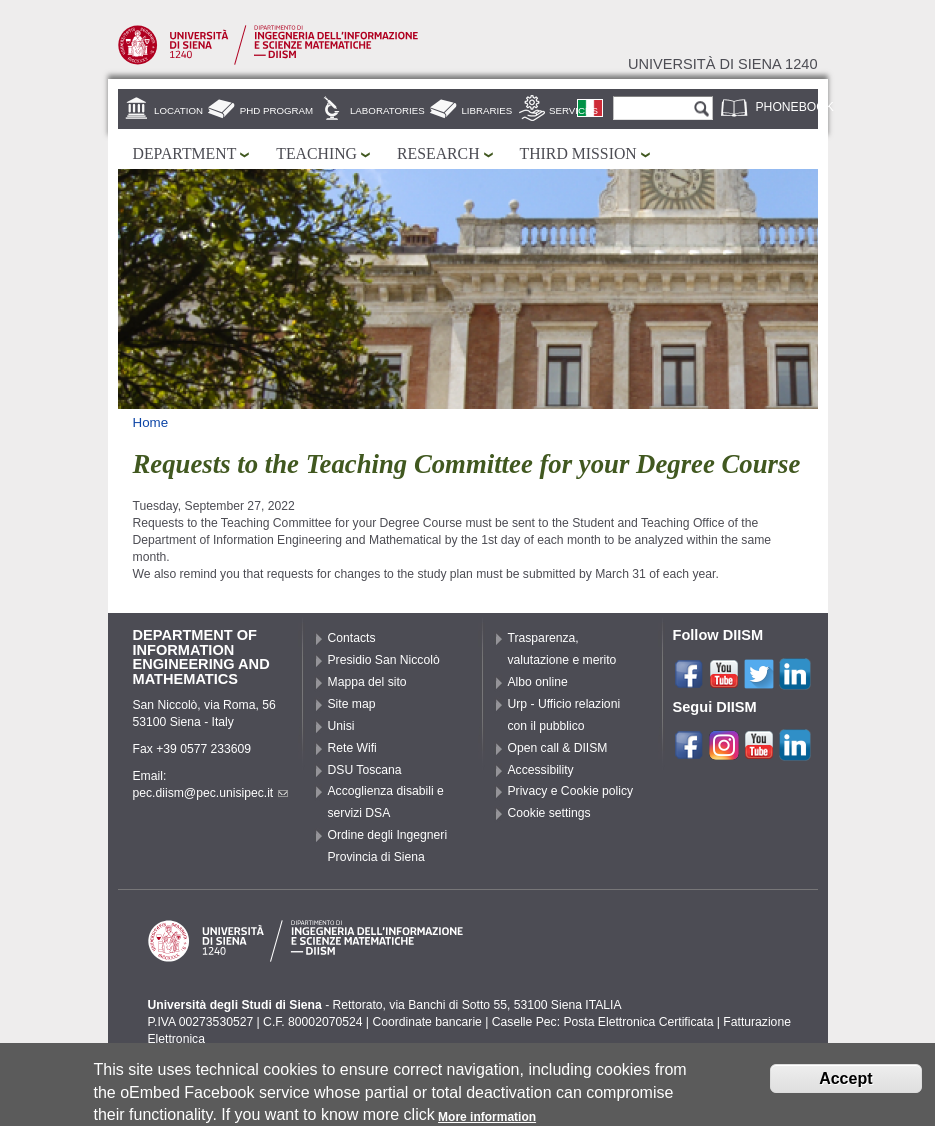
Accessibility (541, 770)
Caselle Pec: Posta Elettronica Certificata (603, 1022)
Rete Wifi (352, 748)
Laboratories (387, 110)
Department (185, 153)
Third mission (578, 153)
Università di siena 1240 (723, 64)
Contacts (352, 638)
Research (438, 153)
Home (151, 422)
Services (573, 110)
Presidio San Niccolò (384, 660)
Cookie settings (549, 813)
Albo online (538, 682)
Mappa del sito (367, 682)
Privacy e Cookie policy (571, 791)
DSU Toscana (365, 770)
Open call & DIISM (558, 748)
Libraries (486, 110)
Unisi (341, 726)
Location (178, 110)
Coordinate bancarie (426, 1022)
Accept (845, 1083)
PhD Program (276, 110)
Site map (352, 704)
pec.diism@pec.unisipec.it (211, 793)
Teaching (316, 153)
